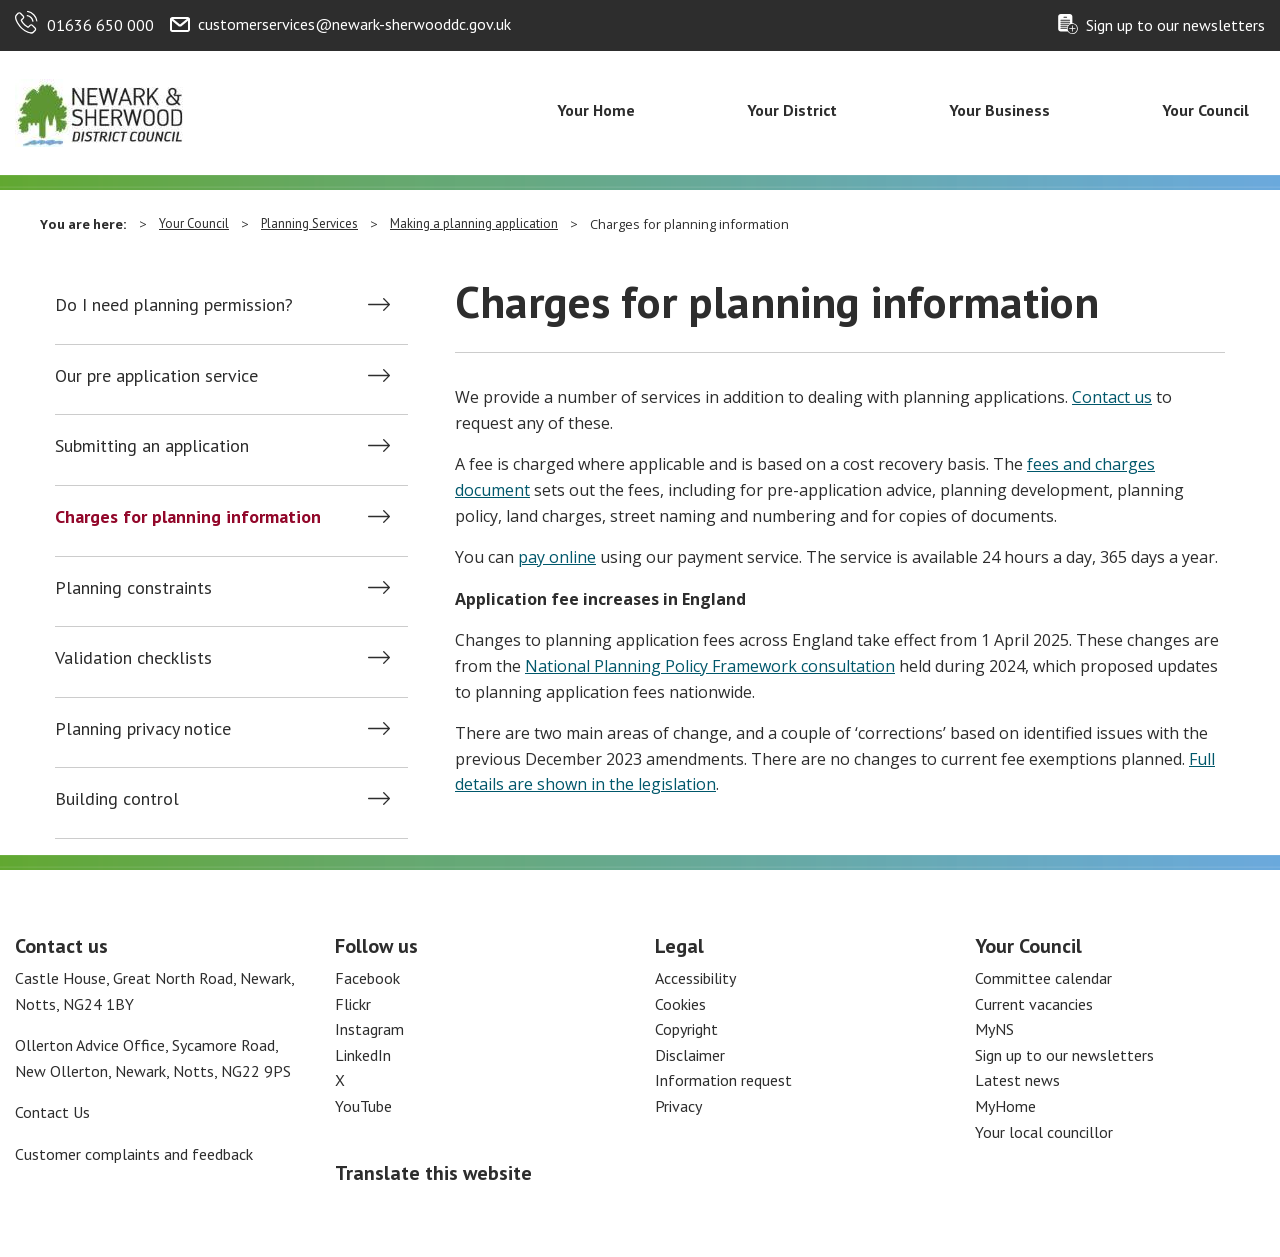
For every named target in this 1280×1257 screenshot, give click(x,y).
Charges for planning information (188, 517)
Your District (792, 110)
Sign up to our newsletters (1175, 25)
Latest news (1017, 1080)
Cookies (680, 1004)
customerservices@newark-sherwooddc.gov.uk (354, 24)
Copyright (686, 1029)
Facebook (367, 978)
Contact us (1112, 397)
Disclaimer (690, 1055)
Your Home (596, 110)
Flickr (353, 1004)
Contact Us (52, 1112)
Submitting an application (152, 446)
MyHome (1005, 1106)
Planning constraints (133, 588)
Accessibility (695, 978)
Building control (117, 799)
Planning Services (309, 223)
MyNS (994, 1029)
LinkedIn (363, 1055)
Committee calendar (1043, 978)
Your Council (1205, 110)
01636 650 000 (100, 25)
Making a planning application (474, 223)
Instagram (369, 1029)
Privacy (678, 1106)
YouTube (363, 1106)
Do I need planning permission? (174, 305)
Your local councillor (1044, 1132)
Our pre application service (156, 376)
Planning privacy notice (143, 729)
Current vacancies (1034, 1004)
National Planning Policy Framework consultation (710, 666)
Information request (723, 1080)
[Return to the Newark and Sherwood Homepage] (100, 111)
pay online (557, 557)
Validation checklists (133, 658)
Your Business (999, 110)
